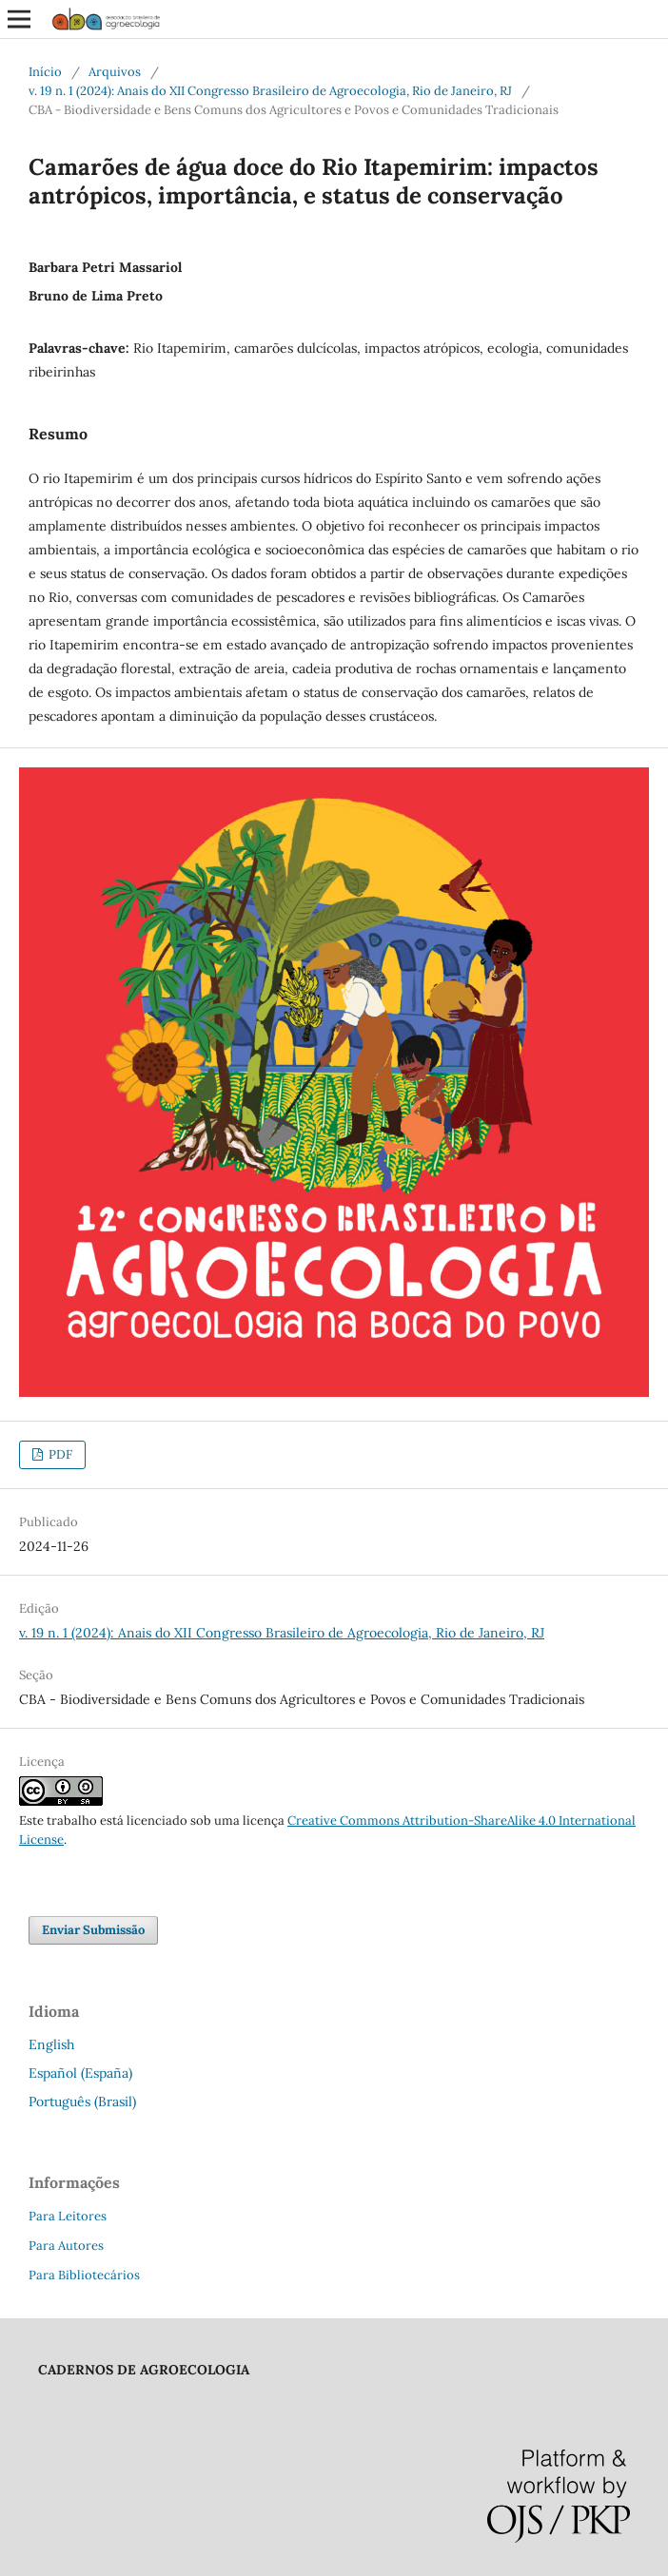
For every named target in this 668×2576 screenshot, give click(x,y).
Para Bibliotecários (84, 2275)
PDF (59, 1454)
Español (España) (80, 2073)
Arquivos (114, 72)
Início (45, 72)
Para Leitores (68, 2216)
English (51, 2044)
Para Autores (66, 2245)
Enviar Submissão (93, 1930)
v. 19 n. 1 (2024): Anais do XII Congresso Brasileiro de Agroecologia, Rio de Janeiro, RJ (270, 91)
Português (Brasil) (82, 2101)
